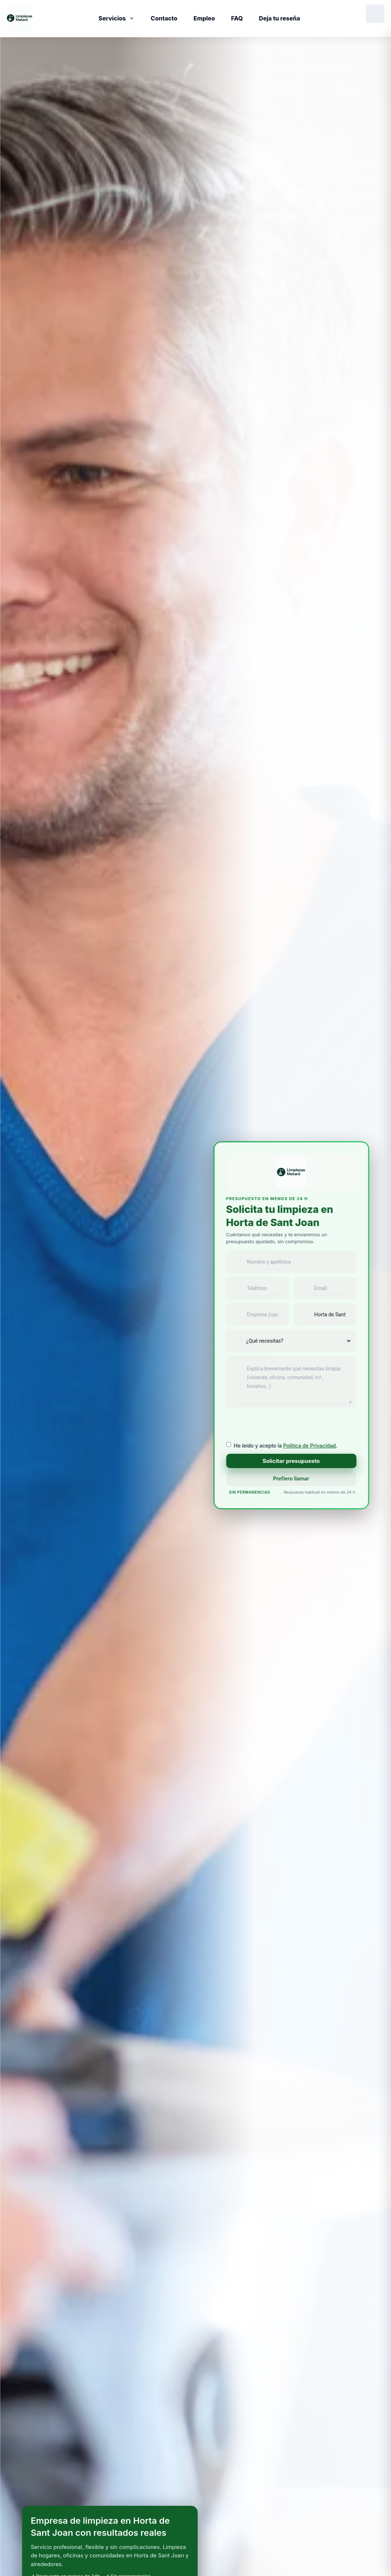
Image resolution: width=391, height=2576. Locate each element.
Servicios (116, 18)
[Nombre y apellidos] (291, 1262)
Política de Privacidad (309, 1445)
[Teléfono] (257, 1288)
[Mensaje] (291, 1382)
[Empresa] (257, 1314)
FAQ (237, 18)
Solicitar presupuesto (291, 1460)
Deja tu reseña (279, 18)
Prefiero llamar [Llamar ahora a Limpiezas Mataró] (291, 1478)
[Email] (324, 1288)
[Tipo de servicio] (296, 1341)
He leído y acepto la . (286, 1445)
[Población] (324, 1314)
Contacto (164, 18)
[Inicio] (20, 18)
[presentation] (281, 1425)
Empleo (204, 18)
